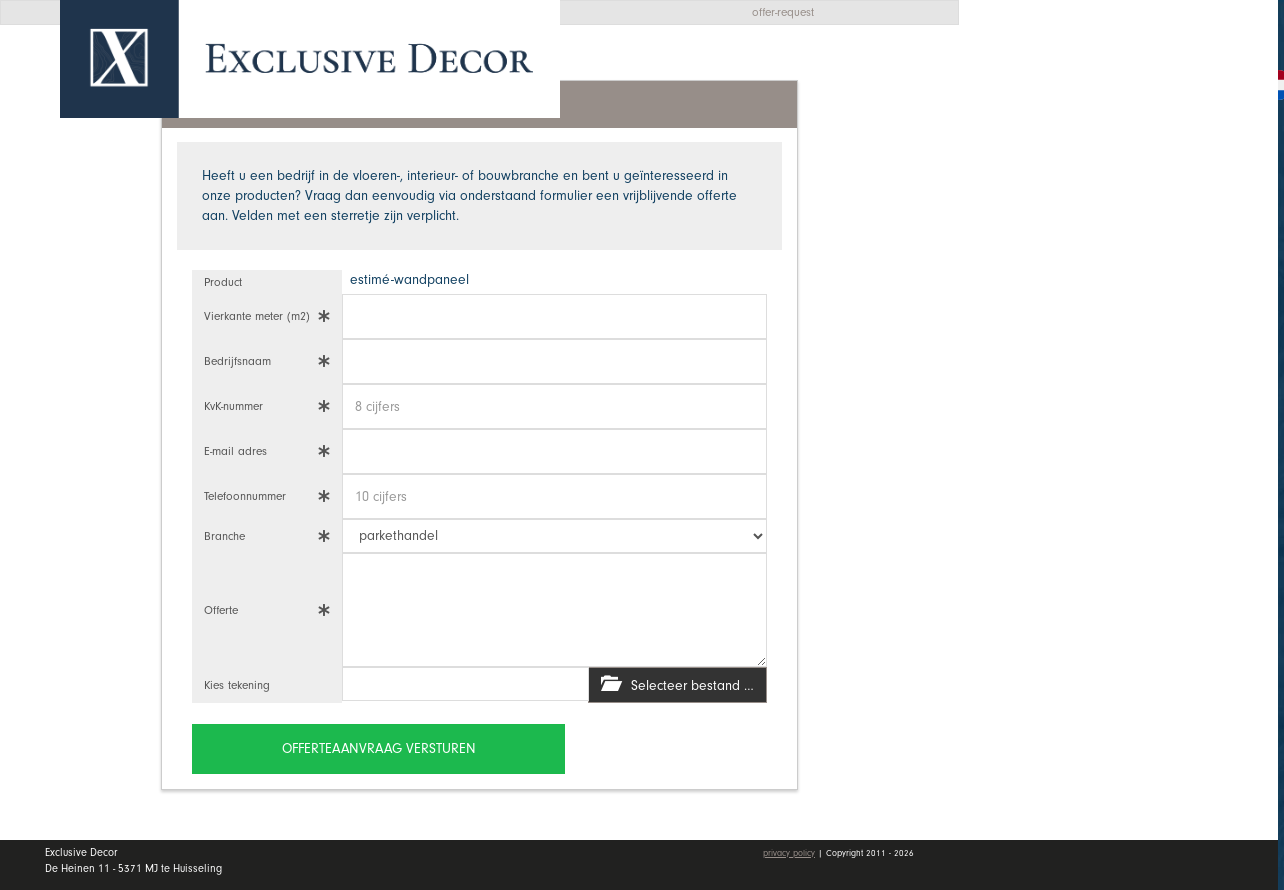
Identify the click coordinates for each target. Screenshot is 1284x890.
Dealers (1133, 293)
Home (1034, 149)
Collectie (1133, 196)
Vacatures (1052, 343)
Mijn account (1065, 450)
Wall (1133, 245)
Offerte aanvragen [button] (1074, 82)
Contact (1042, 391)
